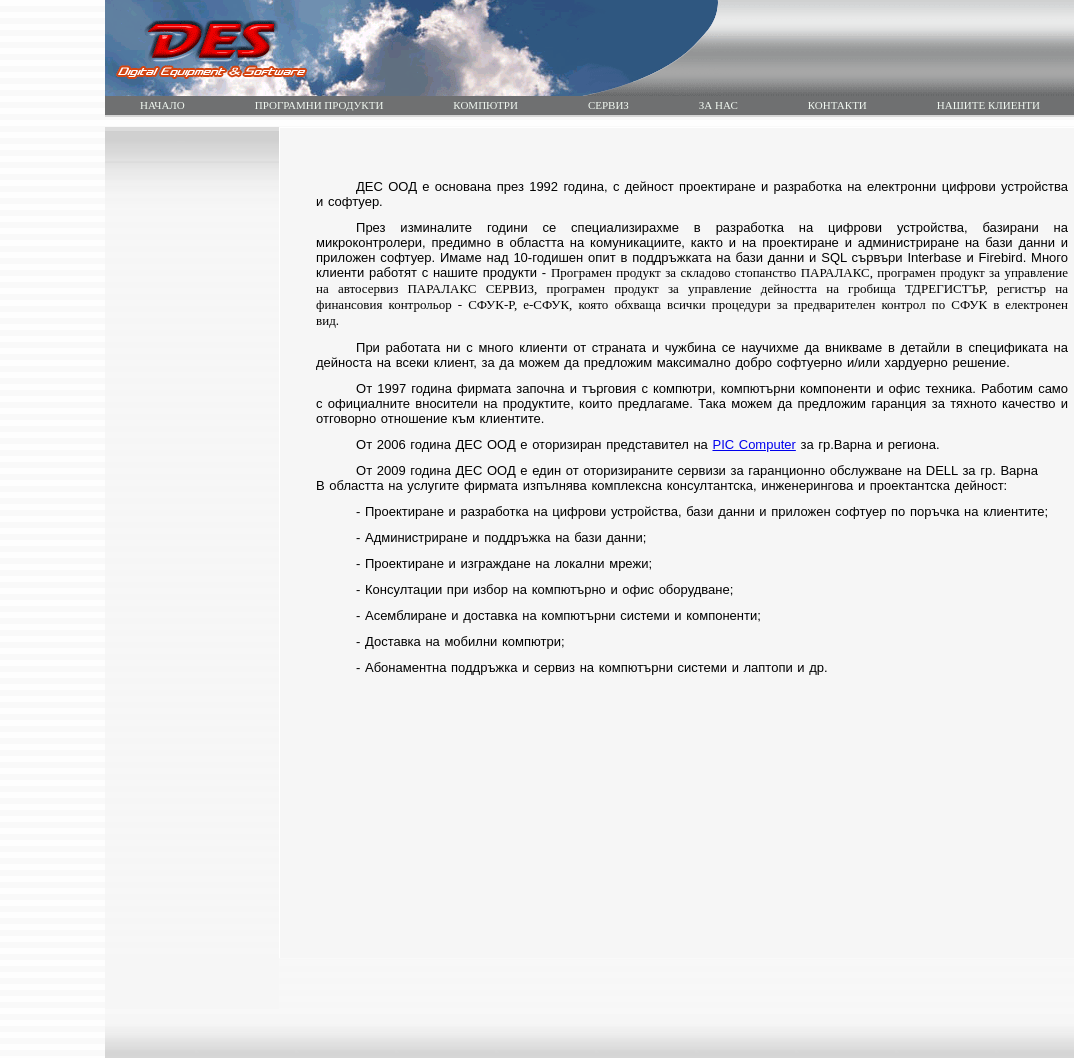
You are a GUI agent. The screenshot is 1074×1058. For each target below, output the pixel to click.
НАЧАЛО (162, 105)
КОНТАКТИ (837, 105)
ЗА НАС (718, 105)
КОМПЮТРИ (485, 105)
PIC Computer (753, 444)
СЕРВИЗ (608, 105)
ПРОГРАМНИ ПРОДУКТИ (319, 105)
